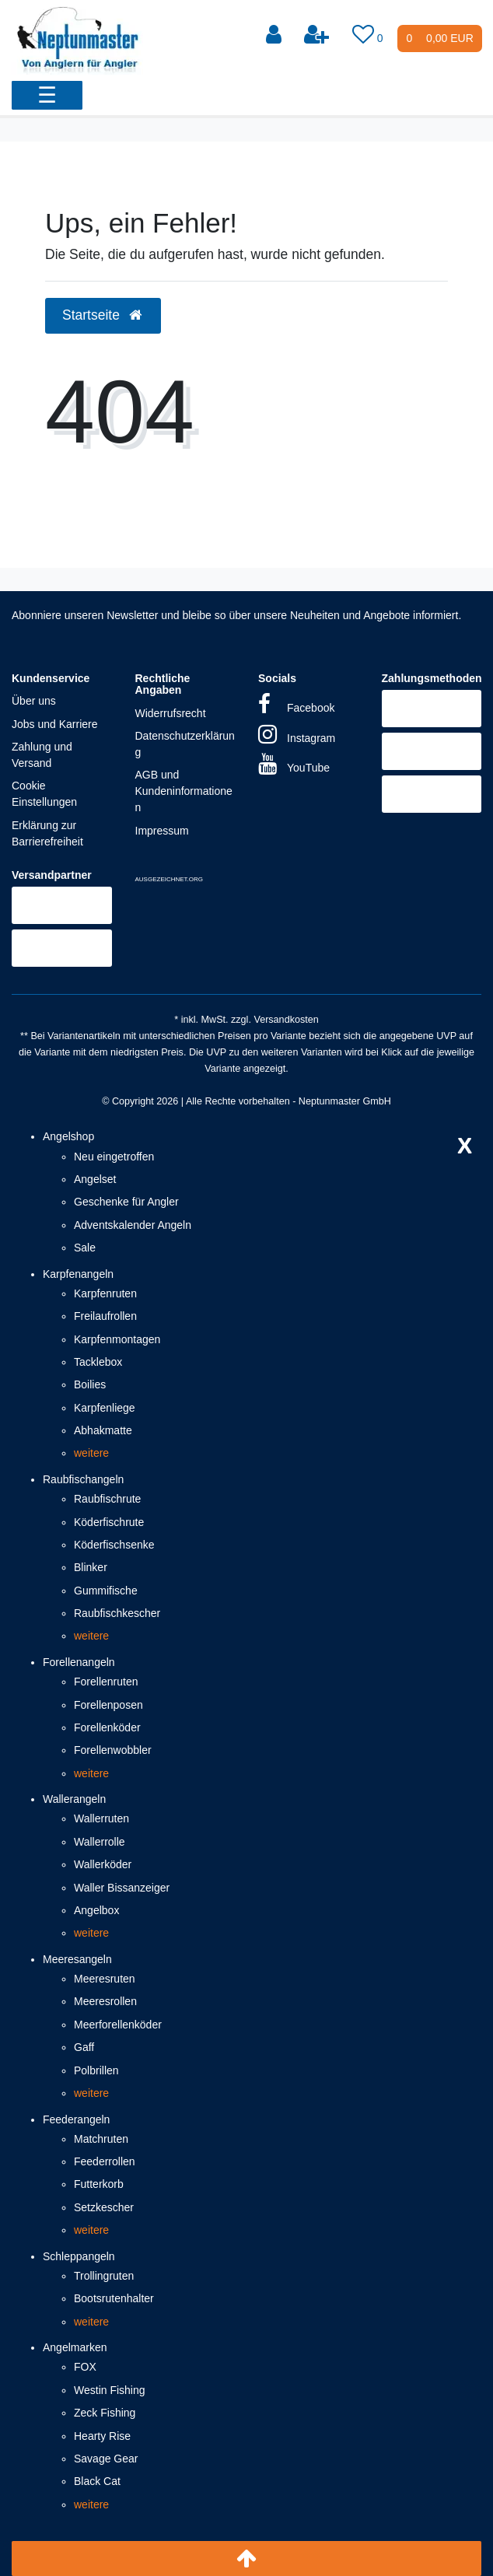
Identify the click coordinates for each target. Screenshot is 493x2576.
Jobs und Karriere (55, 724)
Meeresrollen (105, 2001)
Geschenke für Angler (126, 1201)
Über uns (34, 701)
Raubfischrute (107, 1499)
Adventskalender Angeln (132, 1225)
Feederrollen (104, 2161)
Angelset (95, 1179)
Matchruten (101, 2139)
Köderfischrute (109, 1522)
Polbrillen (96, 2070)
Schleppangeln (79, 2256)
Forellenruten (106, 1681)
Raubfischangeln (83, 1479)
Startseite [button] (103, 315)
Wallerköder (102, 1864)
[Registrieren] (318, 35)
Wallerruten (101, 1818)
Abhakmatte (103, 1430)
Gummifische (106, 1590)
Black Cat (97, 2481)
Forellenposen (108, 1705)
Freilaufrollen (105, 1316)
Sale (85, 1247)
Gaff (84, 2047)
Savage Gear (106, 2458)
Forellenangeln (79, 1662)
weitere (91, 1453)
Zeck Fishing (104, 2412)
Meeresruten (104, 1978)
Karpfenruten (105, 1293)
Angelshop (68, 1136)
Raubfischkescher (117, 1613)
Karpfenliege (104, 1408)
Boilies (90, 1384)
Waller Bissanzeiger (122, 1887)
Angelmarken (75, 2347)
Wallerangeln (74, 1799)
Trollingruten (104, 2276)
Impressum (162, 830)
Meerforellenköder (118, 2024)
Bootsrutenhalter (114, 2298)
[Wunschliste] (369, 35)
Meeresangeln (77, 1959)
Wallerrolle (99, 1842)
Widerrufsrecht (170, 713)
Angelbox (96, 1910)
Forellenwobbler (113, 1750)
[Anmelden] (275, 35)
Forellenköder (107, 1727)
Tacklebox (98, 1362)
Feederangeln (76, 2119)
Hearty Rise (102, 2436)
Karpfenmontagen (117, 1339)
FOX (85, 2367)
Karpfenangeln (78, 1274)
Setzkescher (104, 2207)
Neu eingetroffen (114, 1156)
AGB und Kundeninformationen (184, 791)
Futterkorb (99, 2184)
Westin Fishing (109, 2390)
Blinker (90, 1567)
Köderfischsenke (114, 1544)
